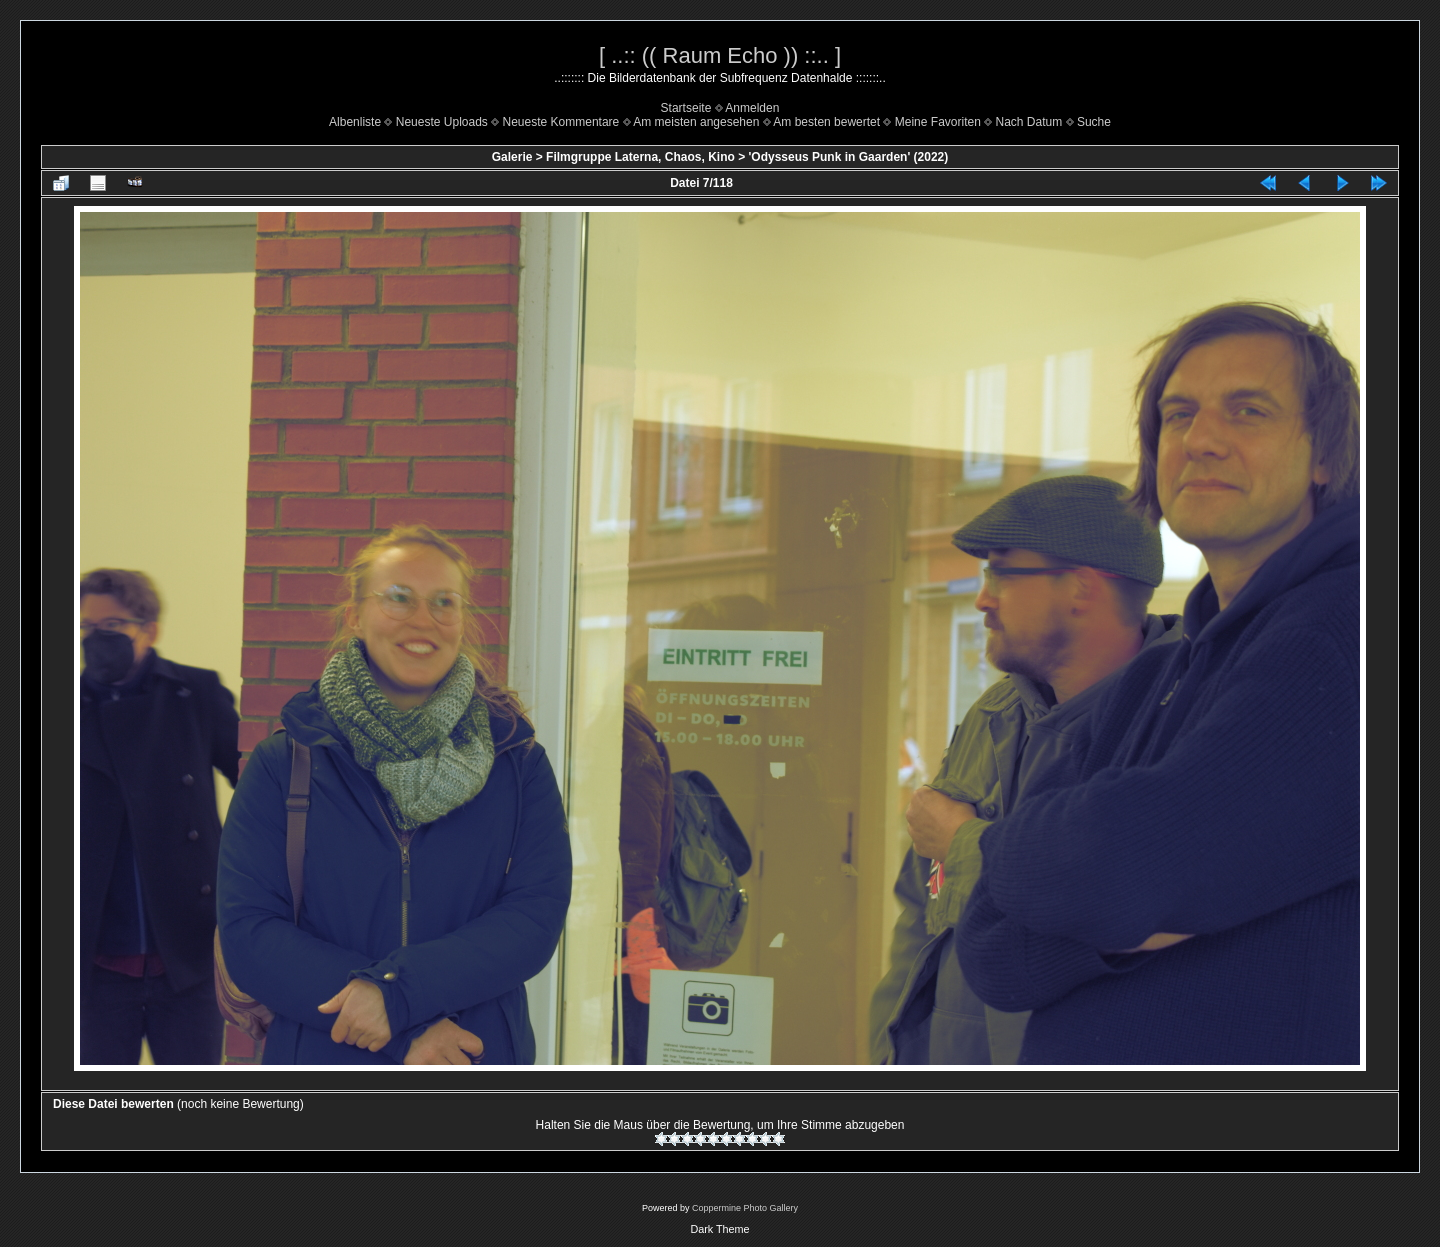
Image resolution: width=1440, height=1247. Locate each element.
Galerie (512, 157)
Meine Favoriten (938, 122)
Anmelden (752, 108)
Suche (1094, 122)
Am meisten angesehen (696, 122)
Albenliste (355, 122)
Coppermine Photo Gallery (745, 1208)
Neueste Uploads (442, 122)
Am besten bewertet (826, 122)
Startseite (686, 108)
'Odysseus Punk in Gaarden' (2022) (848, 157)
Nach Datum (1029, 122)
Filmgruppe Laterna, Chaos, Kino (640, 157)
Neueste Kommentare (561, 122)
